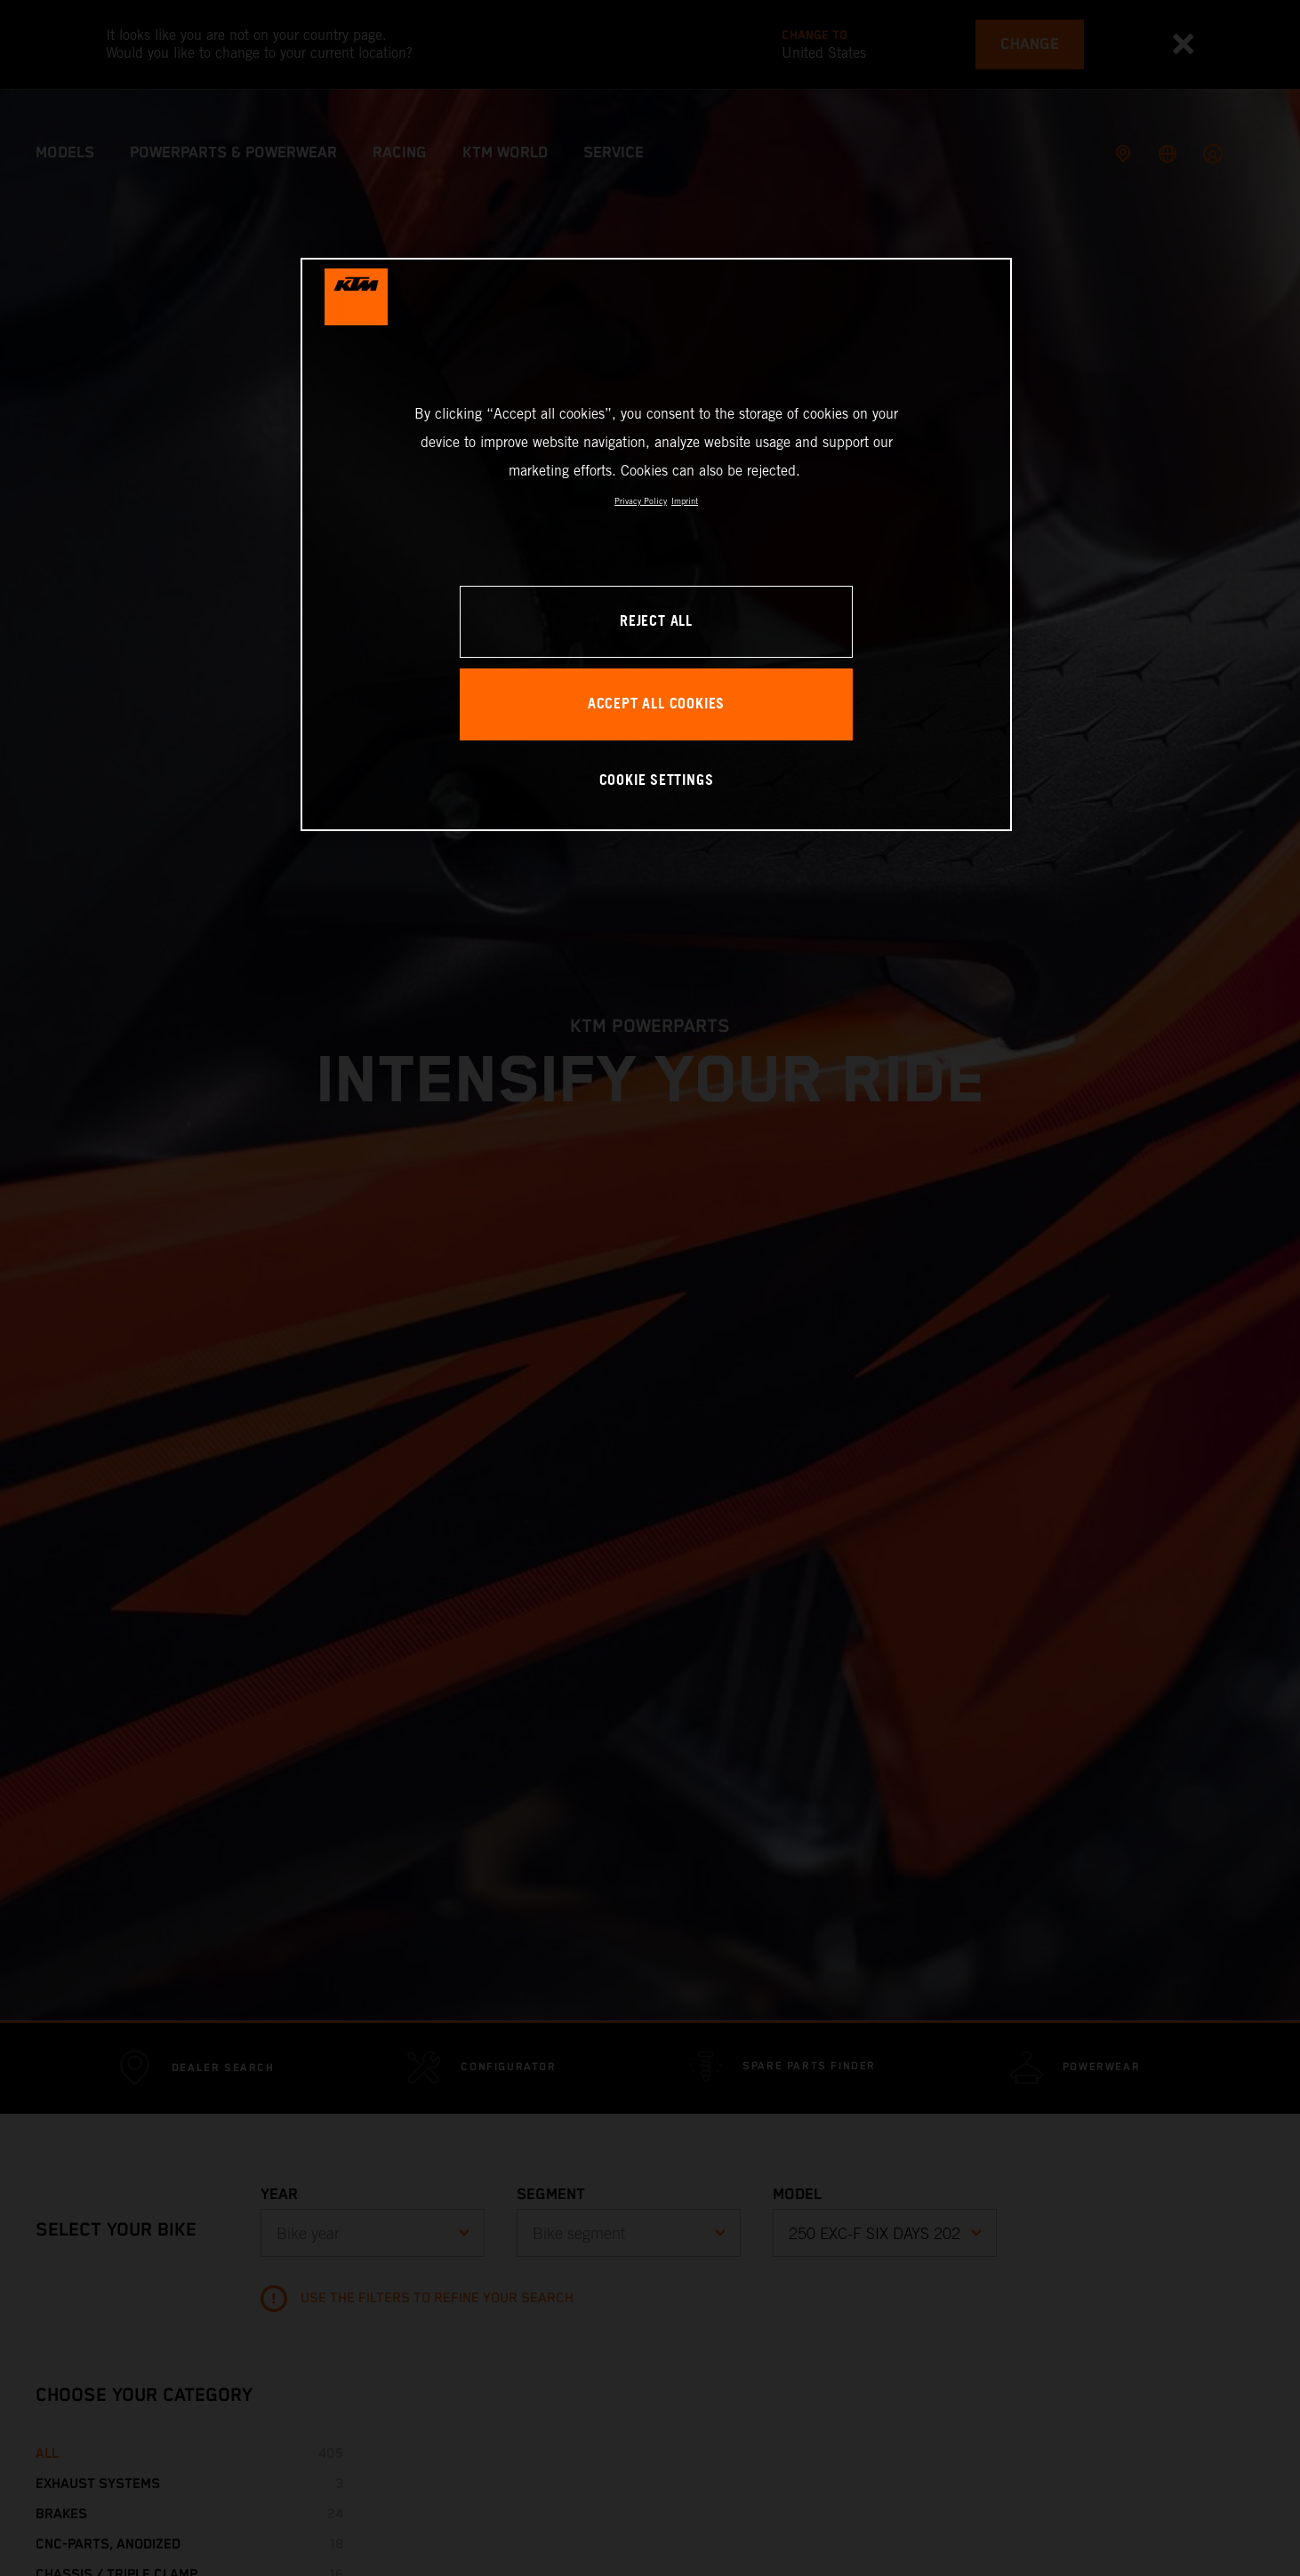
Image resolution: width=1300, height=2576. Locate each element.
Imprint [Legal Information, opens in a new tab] (684, 501)
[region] (656, 544)
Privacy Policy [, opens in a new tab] (640, 501)
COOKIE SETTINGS (656, 781)
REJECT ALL (656, 622)
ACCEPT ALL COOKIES (656, 704)
